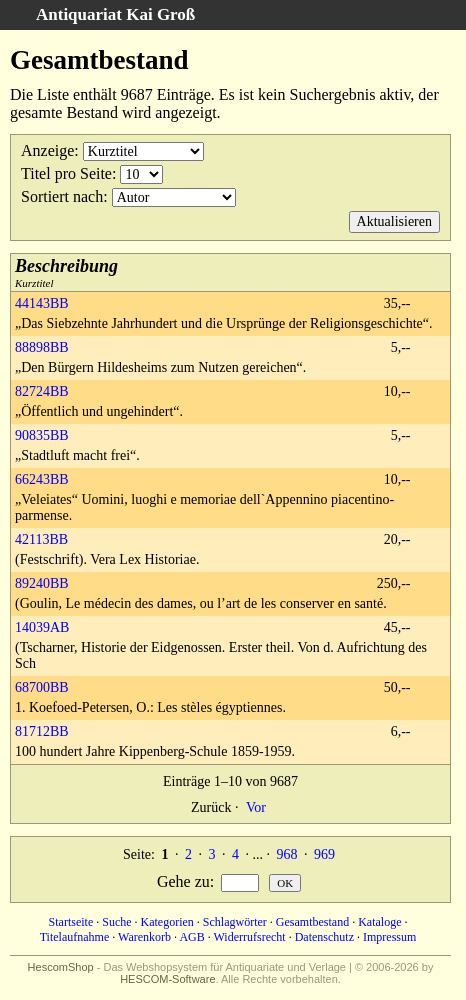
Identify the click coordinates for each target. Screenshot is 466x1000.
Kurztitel (66, 272)
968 (286, 854)
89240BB (42, 583)
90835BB (42, 435)
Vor (256, 807)
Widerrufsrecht (250, 937)
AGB (191, 937)
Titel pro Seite (66, 173)
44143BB (42, 303)
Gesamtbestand (312, 922)
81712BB (42, 731)
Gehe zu (183, 881)
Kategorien (167, 922)
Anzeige (47, 150)
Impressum (389, 937)
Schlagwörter (235, 922)
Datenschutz (324, 937)
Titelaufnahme (75, 937)
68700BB (42, 687)
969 (324, 854)
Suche (116, 922)
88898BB (42, 347)
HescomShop (61, 967)
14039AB (42, 627)
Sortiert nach (62, 196)
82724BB (42, 391)
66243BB (42, 479)
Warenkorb (144, 937)
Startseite (71, 922)
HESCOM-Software (167, 979)
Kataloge (379, 922)
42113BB (41, 539)
